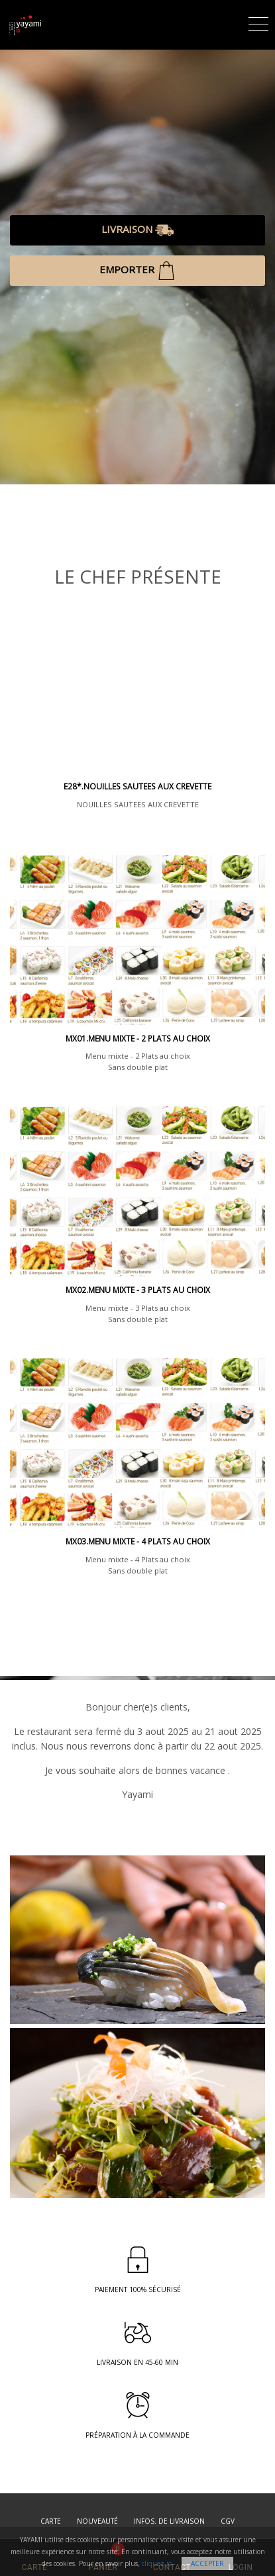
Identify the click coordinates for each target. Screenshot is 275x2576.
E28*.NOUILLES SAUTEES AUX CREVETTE (137, 786)
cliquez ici (157, 2563)
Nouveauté (97, 2521)
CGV (228, 2521)
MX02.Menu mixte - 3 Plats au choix (138, 1290)
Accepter (207, 2563)
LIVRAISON (137, 230)
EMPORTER (137, 270)
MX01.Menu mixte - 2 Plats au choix (138, 1038)
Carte (50, 2521)
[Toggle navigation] (258, 22)
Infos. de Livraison (169, 2521)
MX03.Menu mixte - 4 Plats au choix (138, 1541)
